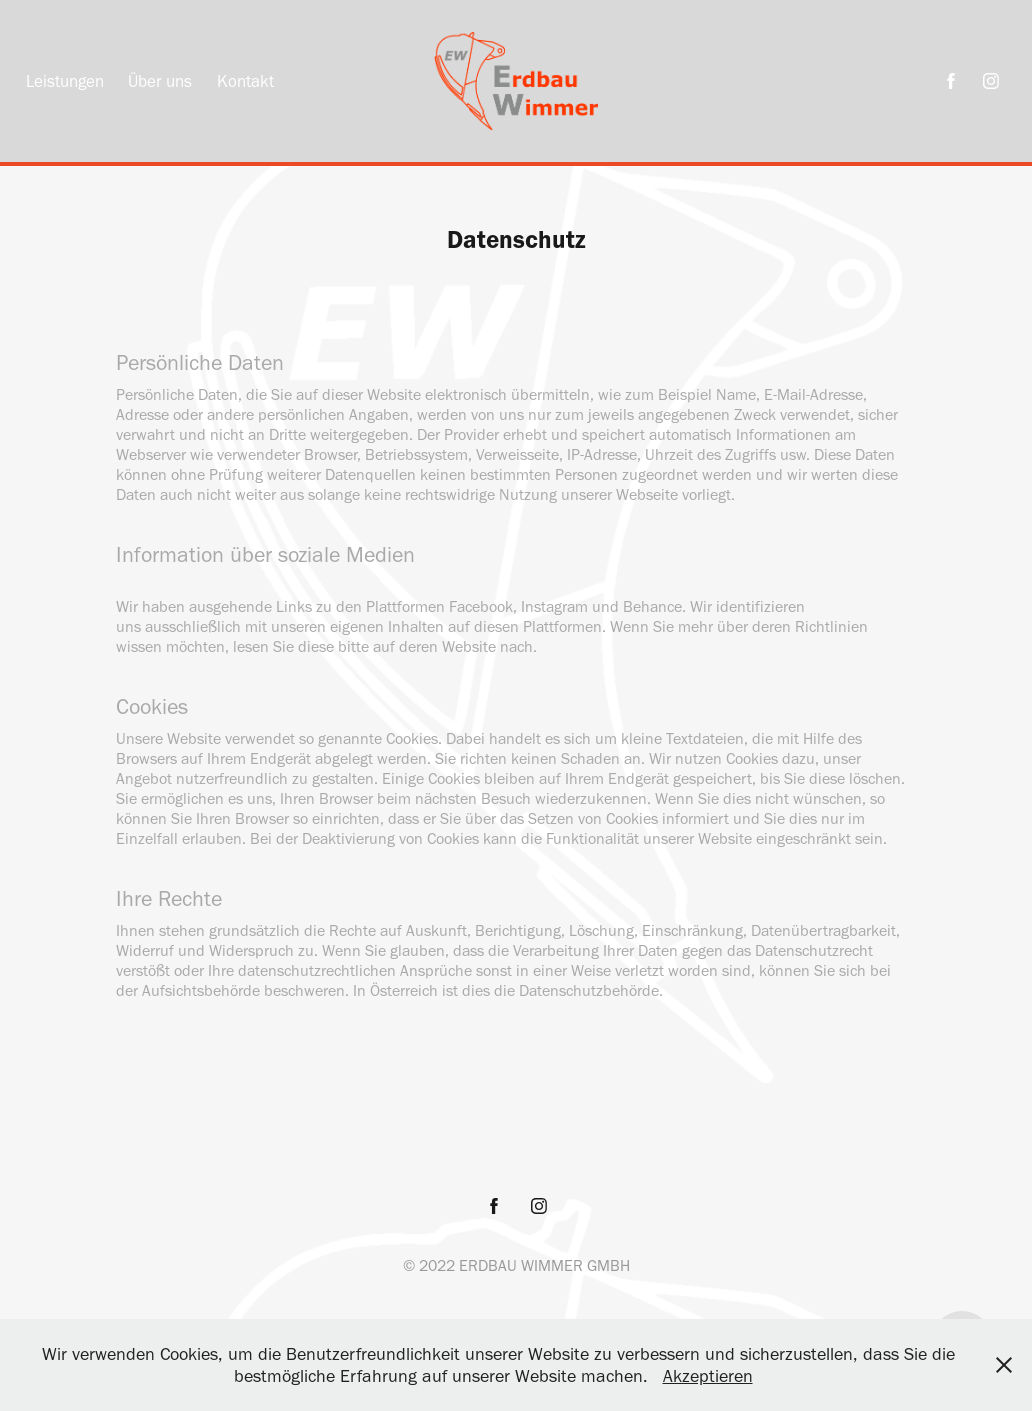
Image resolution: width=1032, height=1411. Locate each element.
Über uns (160, 81)
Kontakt (245, 81)
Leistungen (65, 81)
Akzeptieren (708, 1376)
